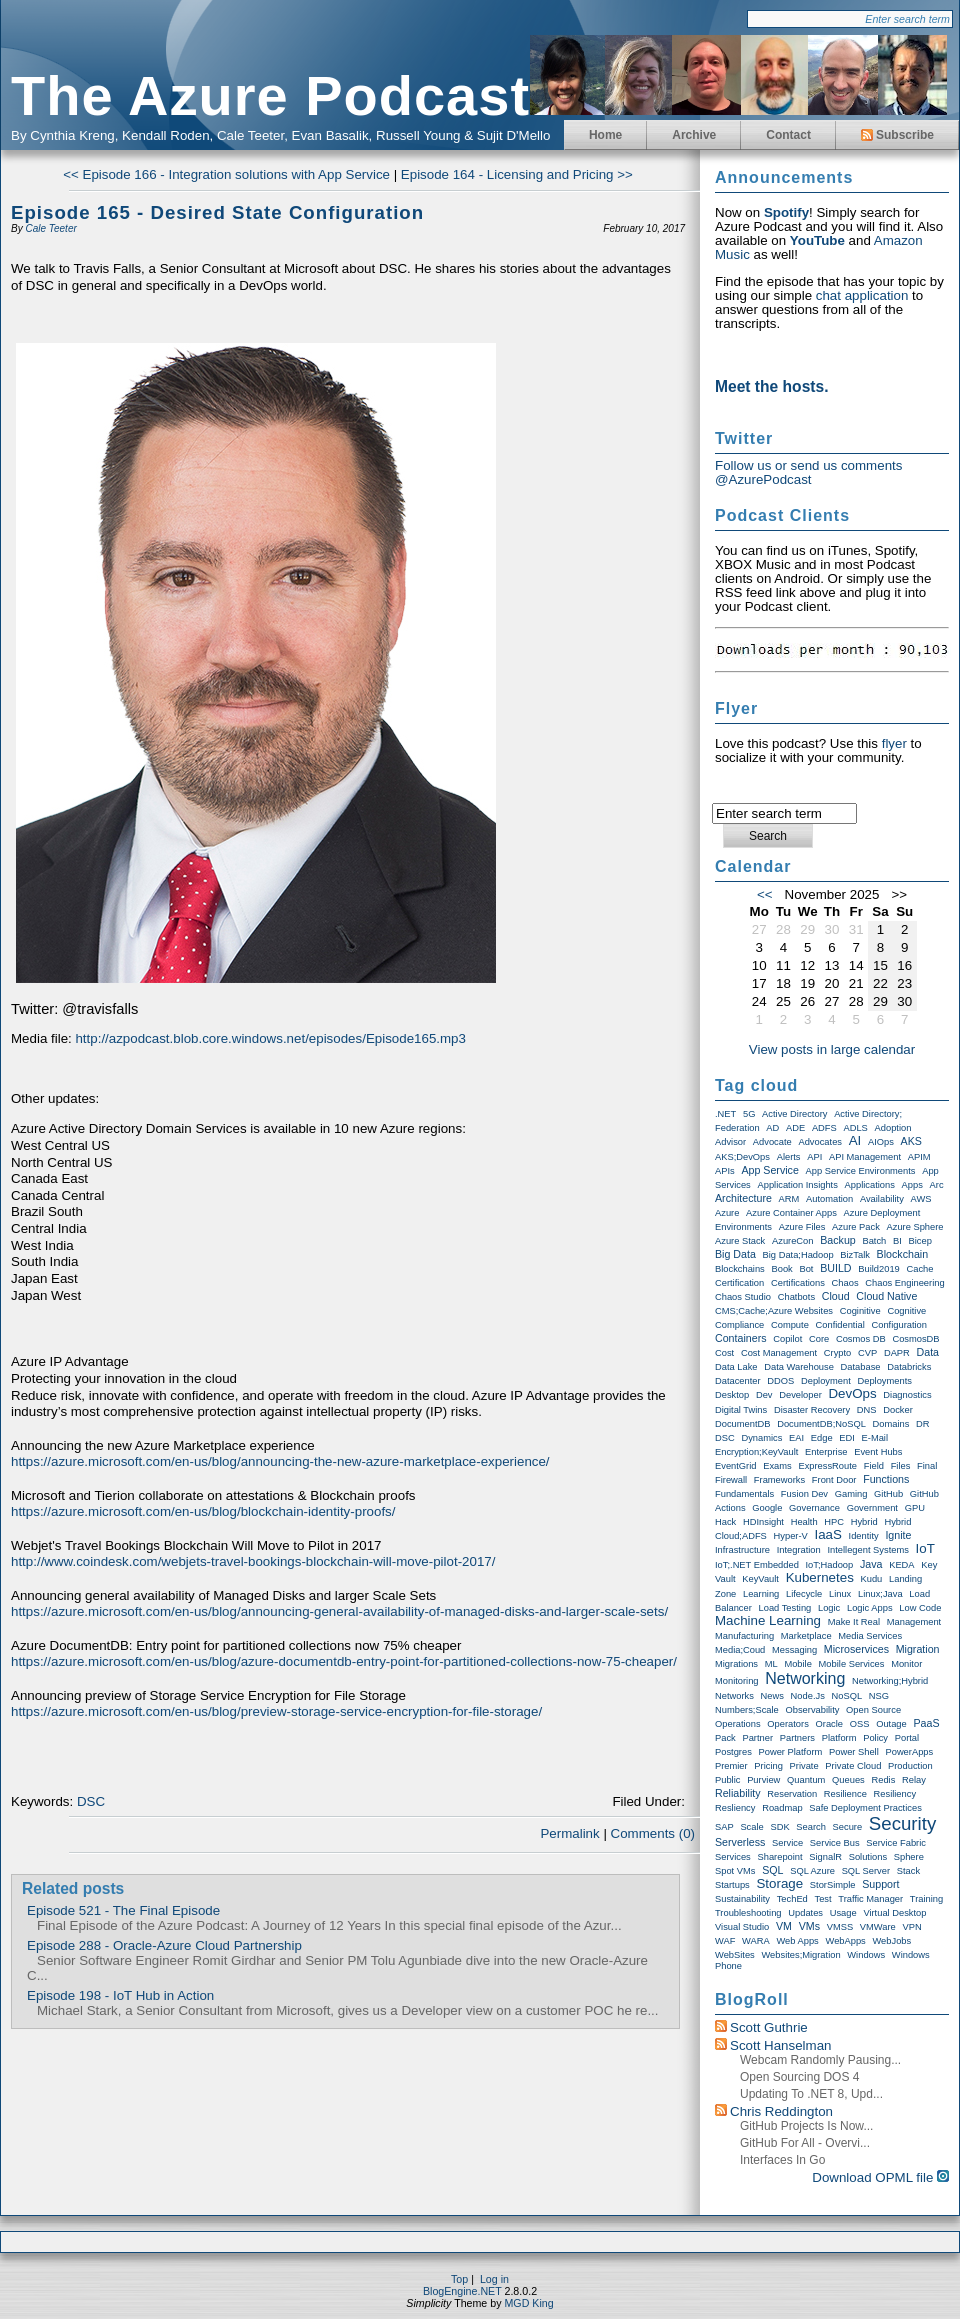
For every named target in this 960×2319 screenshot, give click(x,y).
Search (811, 1827)
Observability (812, 1710)
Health (804, 1522)
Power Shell (854, 1752)
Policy (875, 1738)
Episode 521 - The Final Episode (123, 1910)
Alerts (789, 1157)
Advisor (730, 1142)
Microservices (856, 1649)
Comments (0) (653, 1833)
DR (922, 1424)
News (772, 1696)
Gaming (851, 1494)
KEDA (901, 1565)
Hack (725, 1522)
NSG (879, 1696)
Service (787, 1843)
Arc (937, 1185)
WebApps (846, 1941)
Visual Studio (742, 1927)
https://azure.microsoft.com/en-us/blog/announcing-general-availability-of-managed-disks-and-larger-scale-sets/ (339, 1611)
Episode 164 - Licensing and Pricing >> (517, 174)
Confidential (840, 1325)
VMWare (878, 1927)
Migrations (736, 1664)
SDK (779, 1827)
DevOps (852, 1393)
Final (927, 1466)
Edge (822, 1438)
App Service (769, 1170)
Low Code (920, 1608)
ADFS (824, 1128)
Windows (866, 1955)
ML (771, 1664)
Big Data (735, 1254)
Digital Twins (741, 1410)
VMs (809, 1926)
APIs (725, 1171)
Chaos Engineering (904, 1283)
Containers (741, 1338)
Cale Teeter (50, 228)
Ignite (898, 1535)
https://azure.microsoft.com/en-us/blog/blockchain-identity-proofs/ (203, 1511)
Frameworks (779, 1480)
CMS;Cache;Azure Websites (774, 1311)
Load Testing (785, 1608)
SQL (772, 1870)
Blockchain (903, 1254)
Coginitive (860, 1311)
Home (605, 135)
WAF (725, 1941)
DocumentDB (742, 1424)
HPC (834, 1522)
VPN (911, 1927)
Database (861, 1367)
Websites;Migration (800, 1955)
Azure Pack (856, 1227)
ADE (795, 1128)
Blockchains (740, 1269)
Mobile (797, 1664)
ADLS (855, 1128)
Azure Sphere (915, 1227)
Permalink (569, 1833)
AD (772, 1128)
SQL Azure (812, 1871)
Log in (494, 2279)
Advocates (820, 1142)
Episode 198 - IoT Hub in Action (120, 1995)
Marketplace (806, 1636)
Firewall (731, 1480)
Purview (763, 1780)
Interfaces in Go (782, 2160)
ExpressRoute (827, 1466)
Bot (806, 1269)
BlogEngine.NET (462, 2291)
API (814, 1157)
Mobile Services (852, 1664)
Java (871, 1564)
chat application (862, 295)
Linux (840, 1594)
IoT (925, 1548)
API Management (865, 1157)
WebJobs (891, 1941)
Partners (797, 1738)
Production (910, 1766)
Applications (870, 1185)
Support (880, 1884)
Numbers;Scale (747, 1710)
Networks (734, 1696)
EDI (847, 1438)
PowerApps (909, 1752)
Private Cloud (853, 1766)
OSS (860, 1724)
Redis (883, 1780)
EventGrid (735, 1466)
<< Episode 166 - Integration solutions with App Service (226, 174)
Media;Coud (740, 1650)
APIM (919, 1157)
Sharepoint (779, 1857)
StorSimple (833, 1885)
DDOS (780, 1381)
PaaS (926, 1723)
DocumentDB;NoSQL (821, 1424)
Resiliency (895, 1794)
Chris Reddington (781, 2111)
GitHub (888, 1494)
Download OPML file (880, 2177)
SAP (724, 1827)
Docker (898, 1410)
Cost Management (779, 1353)
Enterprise (826, 1452)
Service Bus (835, 1843)
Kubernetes (820, 1577)
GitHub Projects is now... (806, 2126)
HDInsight (763, 1522)
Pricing (768, 1766)
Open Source (873, 1710)
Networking (805, 1678)
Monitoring (737, 1681)
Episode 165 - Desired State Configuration (217, 212)
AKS (911, 1141)
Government (872, 1508)
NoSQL (847, 1696)
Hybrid (864, 1522)
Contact (788, 135)
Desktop (732, 1395)
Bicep (920, 1241)
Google (767, 1508)
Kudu (872, 1579)
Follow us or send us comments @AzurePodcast (808, 472)
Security (902, 1823)
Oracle (829, 1724)
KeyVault (760, 1579)
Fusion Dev (804, 1494)
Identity (864, 1536)
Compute (790, 1325)
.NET (725, 1114)
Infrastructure (742, 1550)
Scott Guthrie (769, 2027)
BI (897, 1241)
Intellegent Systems (867, 1550)
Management (914, 1622)
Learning (761, 1594)
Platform (839, 1738)
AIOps (881, 1142)
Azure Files (802, 1227)
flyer (894, 743)
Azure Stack (740, 1241)
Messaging (794, 1650)
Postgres (733, 1752)
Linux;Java (880, 1594)
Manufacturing (744, 1636)
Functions (886, 1479)
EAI (796, 1438)
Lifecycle (804, 1594)
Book (781, 1269)
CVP (867, 1353)
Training (926, 1899)
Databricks (909, 1367)
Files (901, 1466)
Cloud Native (886, 1296)
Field (874, 1466)
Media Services (870, 1636)
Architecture (743, 1198)
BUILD (835, 1268)
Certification (739, 1283)
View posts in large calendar (832, 1049)
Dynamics (761, 1438)
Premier (731, 1766)
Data (928, 1352)
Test (823, 1899)
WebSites (735, 1955)
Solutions (868, 1857)
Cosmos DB (861, 1339)
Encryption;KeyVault (756, 1452)
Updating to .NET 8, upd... (811, 2094)
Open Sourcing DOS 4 (799, 2077)
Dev (764, 1395)
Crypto (837, 1353)
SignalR (825, 1857)
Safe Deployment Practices (865, 1808)
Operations (738, 1724)
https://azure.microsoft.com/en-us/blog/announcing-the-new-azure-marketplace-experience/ (280, 1461)
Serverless (740, 1842)
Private (804, 1766)
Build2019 (879, 1269)
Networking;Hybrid (890, 1681)
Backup (838, 1240)
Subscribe (897, 135)
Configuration (900, 1325)
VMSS (840, 1927)
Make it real (854, 1622)
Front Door (834, 1480)
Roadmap (782, 1808)
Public (727, 1780)
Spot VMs (735, 1871)
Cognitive (906, 1311)
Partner (757, 1738)
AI (855, 1140)
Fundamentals (744, 1494)
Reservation (792, 1794)
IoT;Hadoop (830, 1565)
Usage (843, 1913)
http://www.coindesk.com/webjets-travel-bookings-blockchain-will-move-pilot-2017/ (253, 1561)
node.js (808, 1696)
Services (733, 1857)
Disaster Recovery (812, 1410)
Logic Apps (870, 1608)
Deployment (826, 1381)
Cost (724, 1353)
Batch (874, 1241)
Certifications (798, 1283)
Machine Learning (768, 1620)
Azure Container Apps (791, 1213)
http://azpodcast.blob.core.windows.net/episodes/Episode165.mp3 (270, 1038)
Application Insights (797, 1185)
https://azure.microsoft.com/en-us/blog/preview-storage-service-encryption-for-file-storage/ (276, 1711)
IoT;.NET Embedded (757, 1565)
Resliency (735, 1808)
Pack (725, 1738)
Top (459, 2279)
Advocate (772, 1142)
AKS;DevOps (742, 1157)
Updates (805, 1913)
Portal (907, 1738)
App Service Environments (861, 1171)
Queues (848, 1780)
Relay (914, 1780)
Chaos (845, 1283)
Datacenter (738, 1381)
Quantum (806, 1780)
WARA (756, 1941)
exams (777, 1466)
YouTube (817, 240)
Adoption (893, 1128)
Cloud (836, 1296)
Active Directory (794, 1114)
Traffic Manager (870, 1899)
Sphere (909, 1857)
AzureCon (792, 1241)
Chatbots (796, 1297)
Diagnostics (907, 1395)
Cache (919, 1269)
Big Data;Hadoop (798, 1255)
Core (819, 1339)
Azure (727, 1213)
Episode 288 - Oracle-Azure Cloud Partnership (164, 1945)
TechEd (792, 1899)
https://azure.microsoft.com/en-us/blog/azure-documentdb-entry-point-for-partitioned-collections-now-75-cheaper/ (344, 1661)
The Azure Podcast (270, 95)
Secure (848, 1827)
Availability (882, 1199)
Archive (694, 135)
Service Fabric (896, 1843)
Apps (912, 1185)
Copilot (787, 1339)
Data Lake (736, 1367)
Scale (751, 1827)
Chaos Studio (743, 1297)
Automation (829, 1199)
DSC (91, 1801)
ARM (789, 1199)
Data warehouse (799, 1367)
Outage (891, 1724)
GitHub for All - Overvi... (805, 2143)
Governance (814, 1508)
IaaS (827, 1534)
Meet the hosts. (772, 386)
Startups (732, 1885)
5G (749, 1114)
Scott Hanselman (781, 2045)
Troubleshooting (748, 1913)
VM (784, 1926)
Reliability (738, 1793)
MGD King (528, 2303)
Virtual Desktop (894, 1913)
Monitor (906, 1664)
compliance (739, 1325)
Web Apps (797, 1941)
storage (779, 1883)
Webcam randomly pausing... (820, 2060)
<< (765, 894)
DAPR (897, 1353)
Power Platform (791, 1752)
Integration (799, 1550)
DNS (867, 1410)
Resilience (845, 1794)
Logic (829, 1608)
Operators (787, 1724)
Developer (800, 1395)
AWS (921, 1199)
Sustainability (742, 1899)
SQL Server (866, 1871)
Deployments (884, 1381)
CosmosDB (915, 1339)
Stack (908, 1871)
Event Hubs (878, 1452)
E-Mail (875, 1438)
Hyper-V (791, 1536)
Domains (891, 1424)
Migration (918, 1649)
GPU (915, 1508)
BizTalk (855, 1255)
